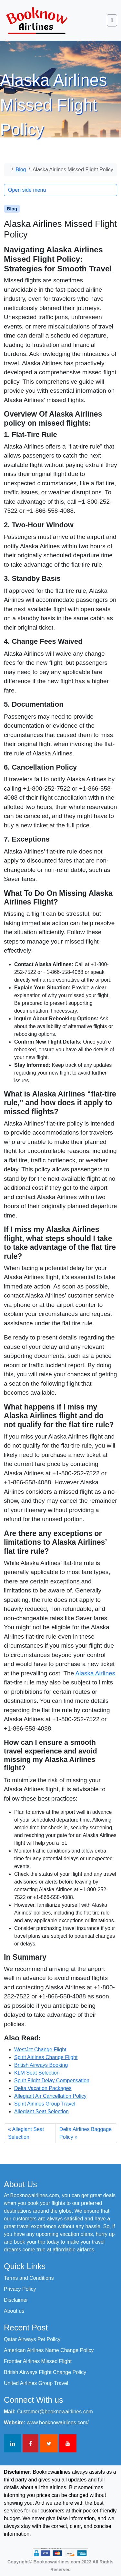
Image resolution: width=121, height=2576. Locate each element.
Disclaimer (16, 2300)
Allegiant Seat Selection (41, 2111)
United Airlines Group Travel (36, 2383)
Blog (20, 169)
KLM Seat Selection (37, 2073)
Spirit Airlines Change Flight (46, 2057)
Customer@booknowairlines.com (55, 2411)
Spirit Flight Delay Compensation (51, 2080)
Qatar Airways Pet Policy (32, 2339)
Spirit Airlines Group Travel (44, 2103)
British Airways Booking (41, 2065)
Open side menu (27, 190)
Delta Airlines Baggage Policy (85, 2133)
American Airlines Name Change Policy (49, 2350)
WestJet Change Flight (40, 2049)
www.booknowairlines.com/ (58, 2422)
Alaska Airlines (95, 1673)
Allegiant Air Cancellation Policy (50, 2096)
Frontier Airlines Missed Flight (38, 2361)
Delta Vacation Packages (43, 2088)
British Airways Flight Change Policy (45, 2372)
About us (14, 2311)
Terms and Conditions (29, 2278)
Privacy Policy (20, 2289)
